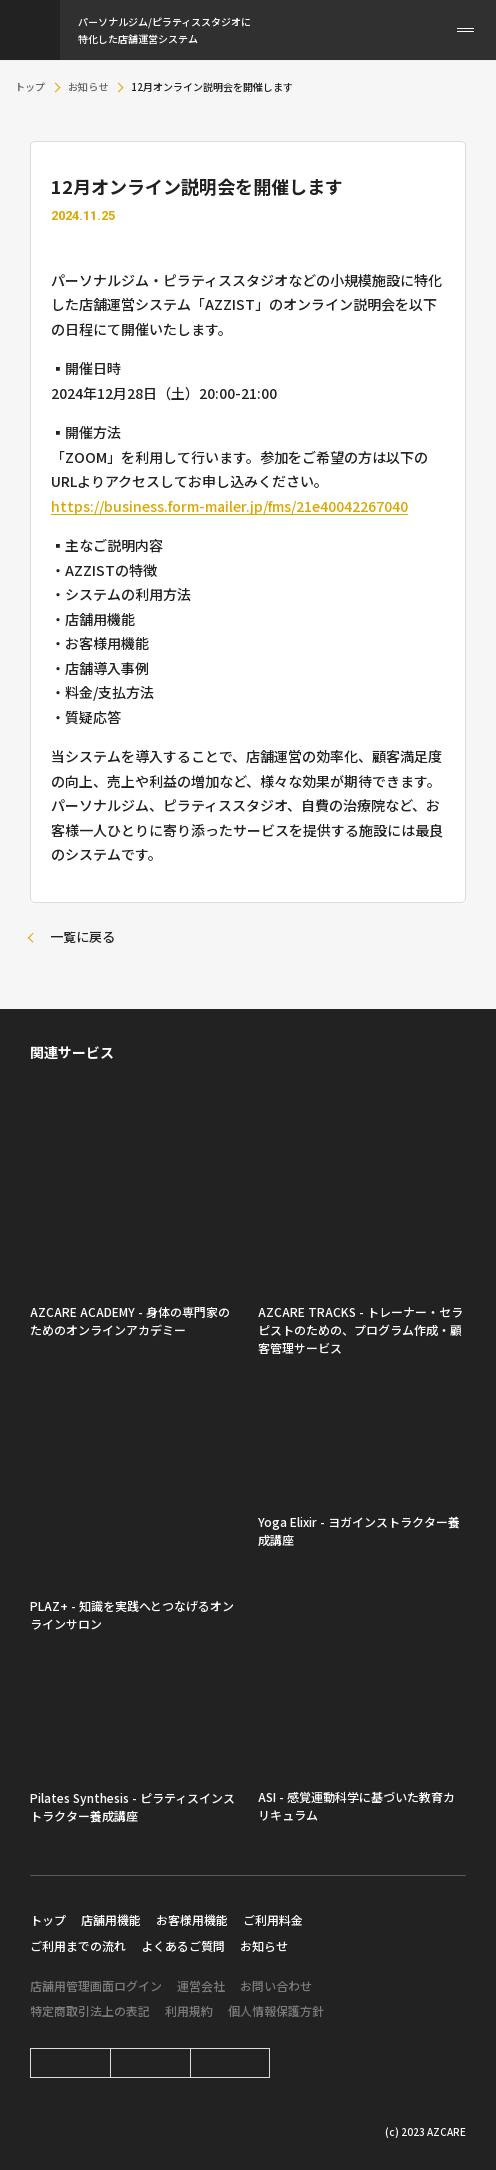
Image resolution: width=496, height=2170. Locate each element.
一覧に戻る (82, 936)
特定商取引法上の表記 (90, 2010)
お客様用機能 (192, 1919)
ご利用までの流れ (78, 1945)
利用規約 (189, 2010)
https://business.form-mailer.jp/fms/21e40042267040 (229, 506)
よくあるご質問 (183, 1945)
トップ (30, 86)
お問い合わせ (276, 1985)
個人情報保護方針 (276, 2010)
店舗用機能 (111, 1919)
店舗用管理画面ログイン (96, 1985)
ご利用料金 (273, 1919)
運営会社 (201, 1985)
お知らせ (88, 86)
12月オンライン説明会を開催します (212, 86)
